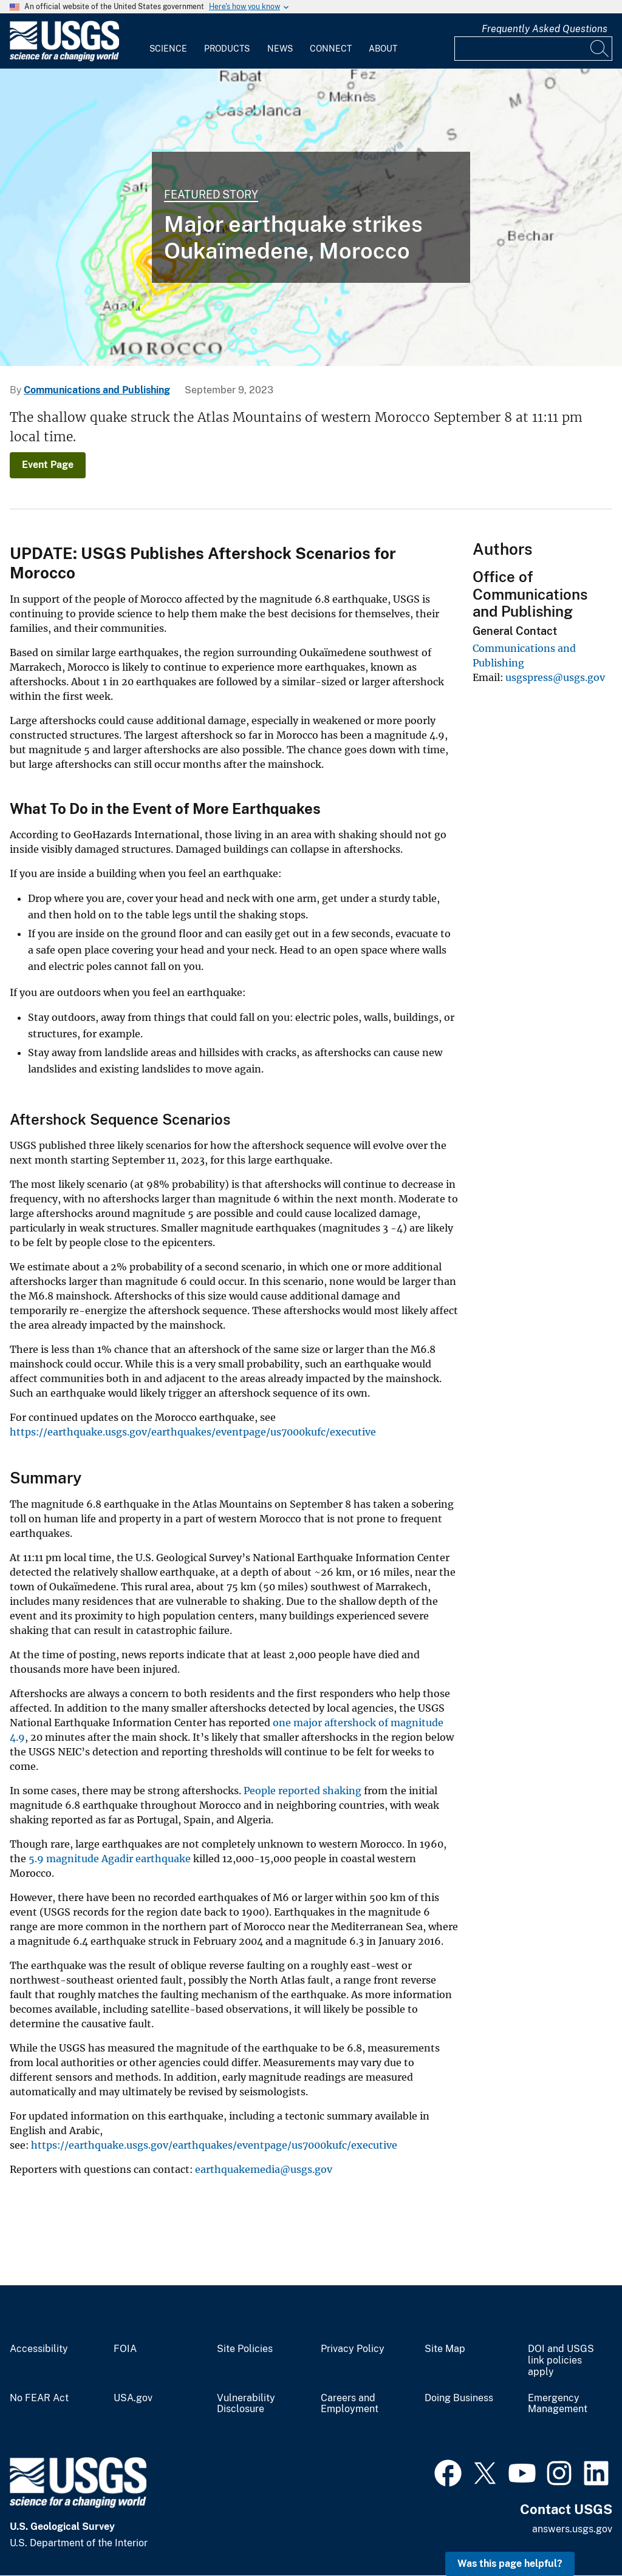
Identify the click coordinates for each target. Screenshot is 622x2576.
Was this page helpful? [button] (509, 2563)
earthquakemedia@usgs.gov (263, 2169)
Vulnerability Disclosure (246, 2404)
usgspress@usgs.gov (555, 677)
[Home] (64, 58)
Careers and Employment (349, 2404)
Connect (331, 48)
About (383, 48)
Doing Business (459, 2398)
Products (227, 48)
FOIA (125, 2349)
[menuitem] (168, 41)
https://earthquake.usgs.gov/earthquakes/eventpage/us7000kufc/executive (193, 1432)
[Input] (533, 48)
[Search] (600, 48)
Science (168, 48)
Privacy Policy (352, 2349)
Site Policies (245, 2349)
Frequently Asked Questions (544, 29)
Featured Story (211, 194)
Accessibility (39, 2349)
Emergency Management (557, 2404)
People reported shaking (302, 1791)
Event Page (47, 464)
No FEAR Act (39, 2398)
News (280, 48)
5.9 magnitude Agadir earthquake (111, 1858)
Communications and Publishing (97, 390)
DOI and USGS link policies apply (561, 2361)
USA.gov (133, 2398)
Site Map (445, 2349)
